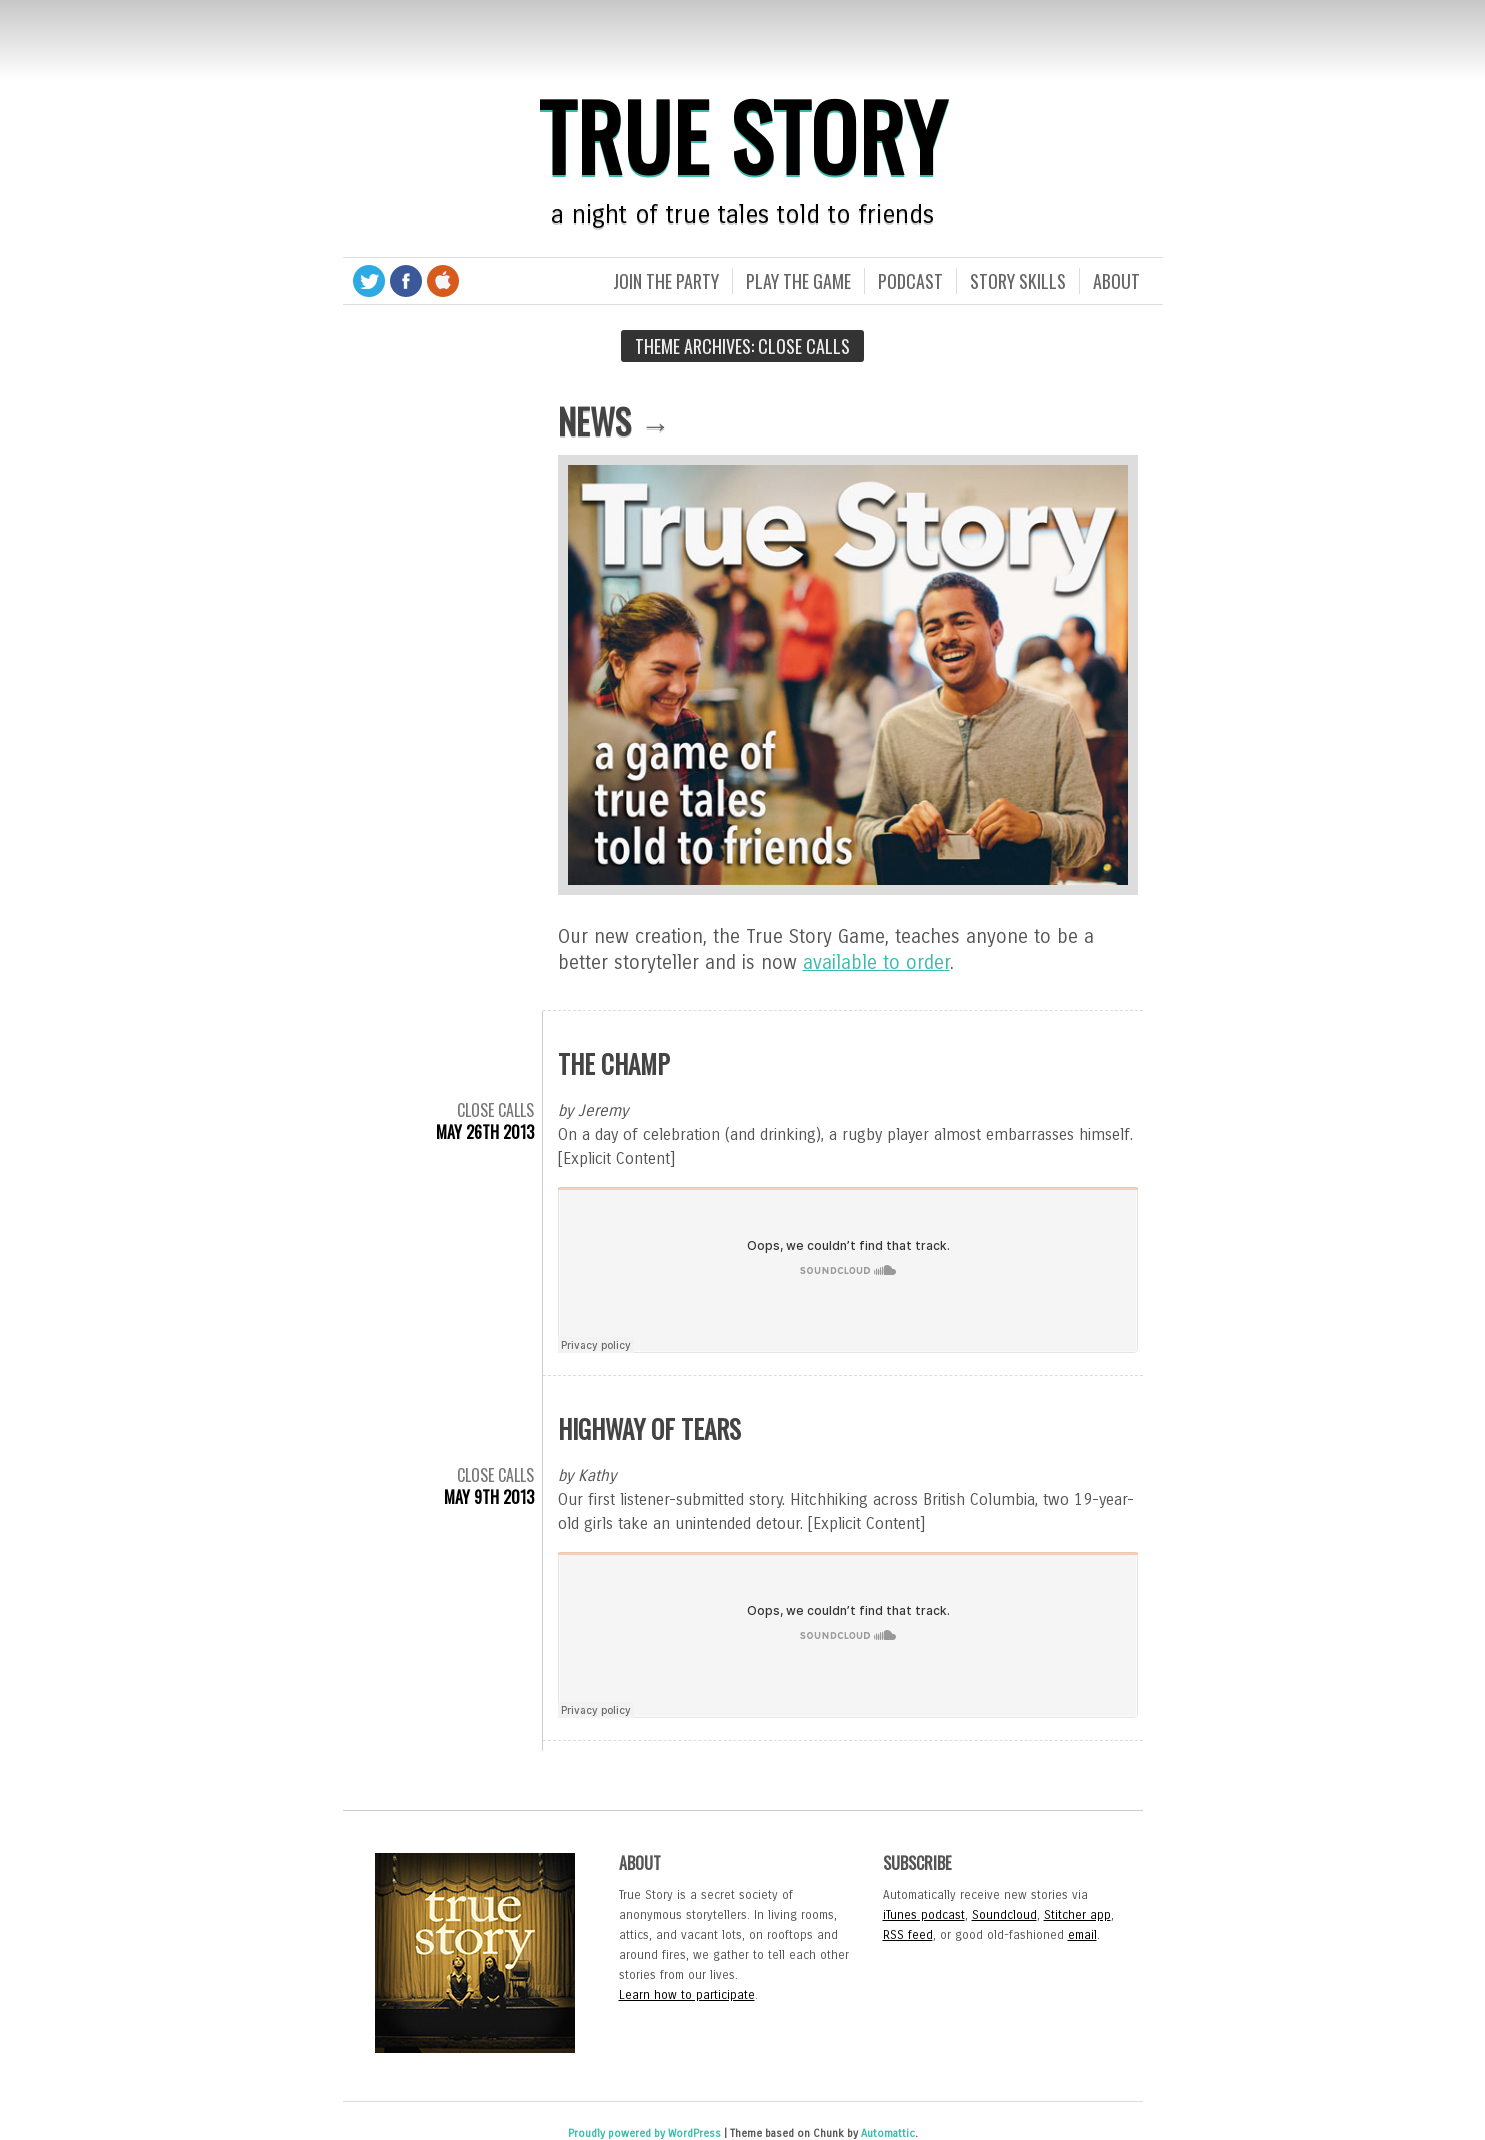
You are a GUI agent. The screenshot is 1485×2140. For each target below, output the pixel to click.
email (1082, 1935)
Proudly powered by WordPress (644, 2133)
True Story (743, 135)
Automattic (888, 2133)
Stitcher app (1077, 1915)
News (594, 420)
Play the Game (798, 281)
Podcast (910, 281)
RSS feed (908, 1935)
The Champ (614, 1063)
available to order (876, 962)
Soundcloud (1004, 1915)
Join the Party (666, 281)
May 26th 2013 (485, 1132)
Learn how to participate (687, 1995)
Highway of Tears (649, 1428)
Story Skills (1018, 281)
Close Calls (495, 1110)
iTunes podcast (924, 1915)
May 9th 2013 (489, 1497)
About (1116, 281)
